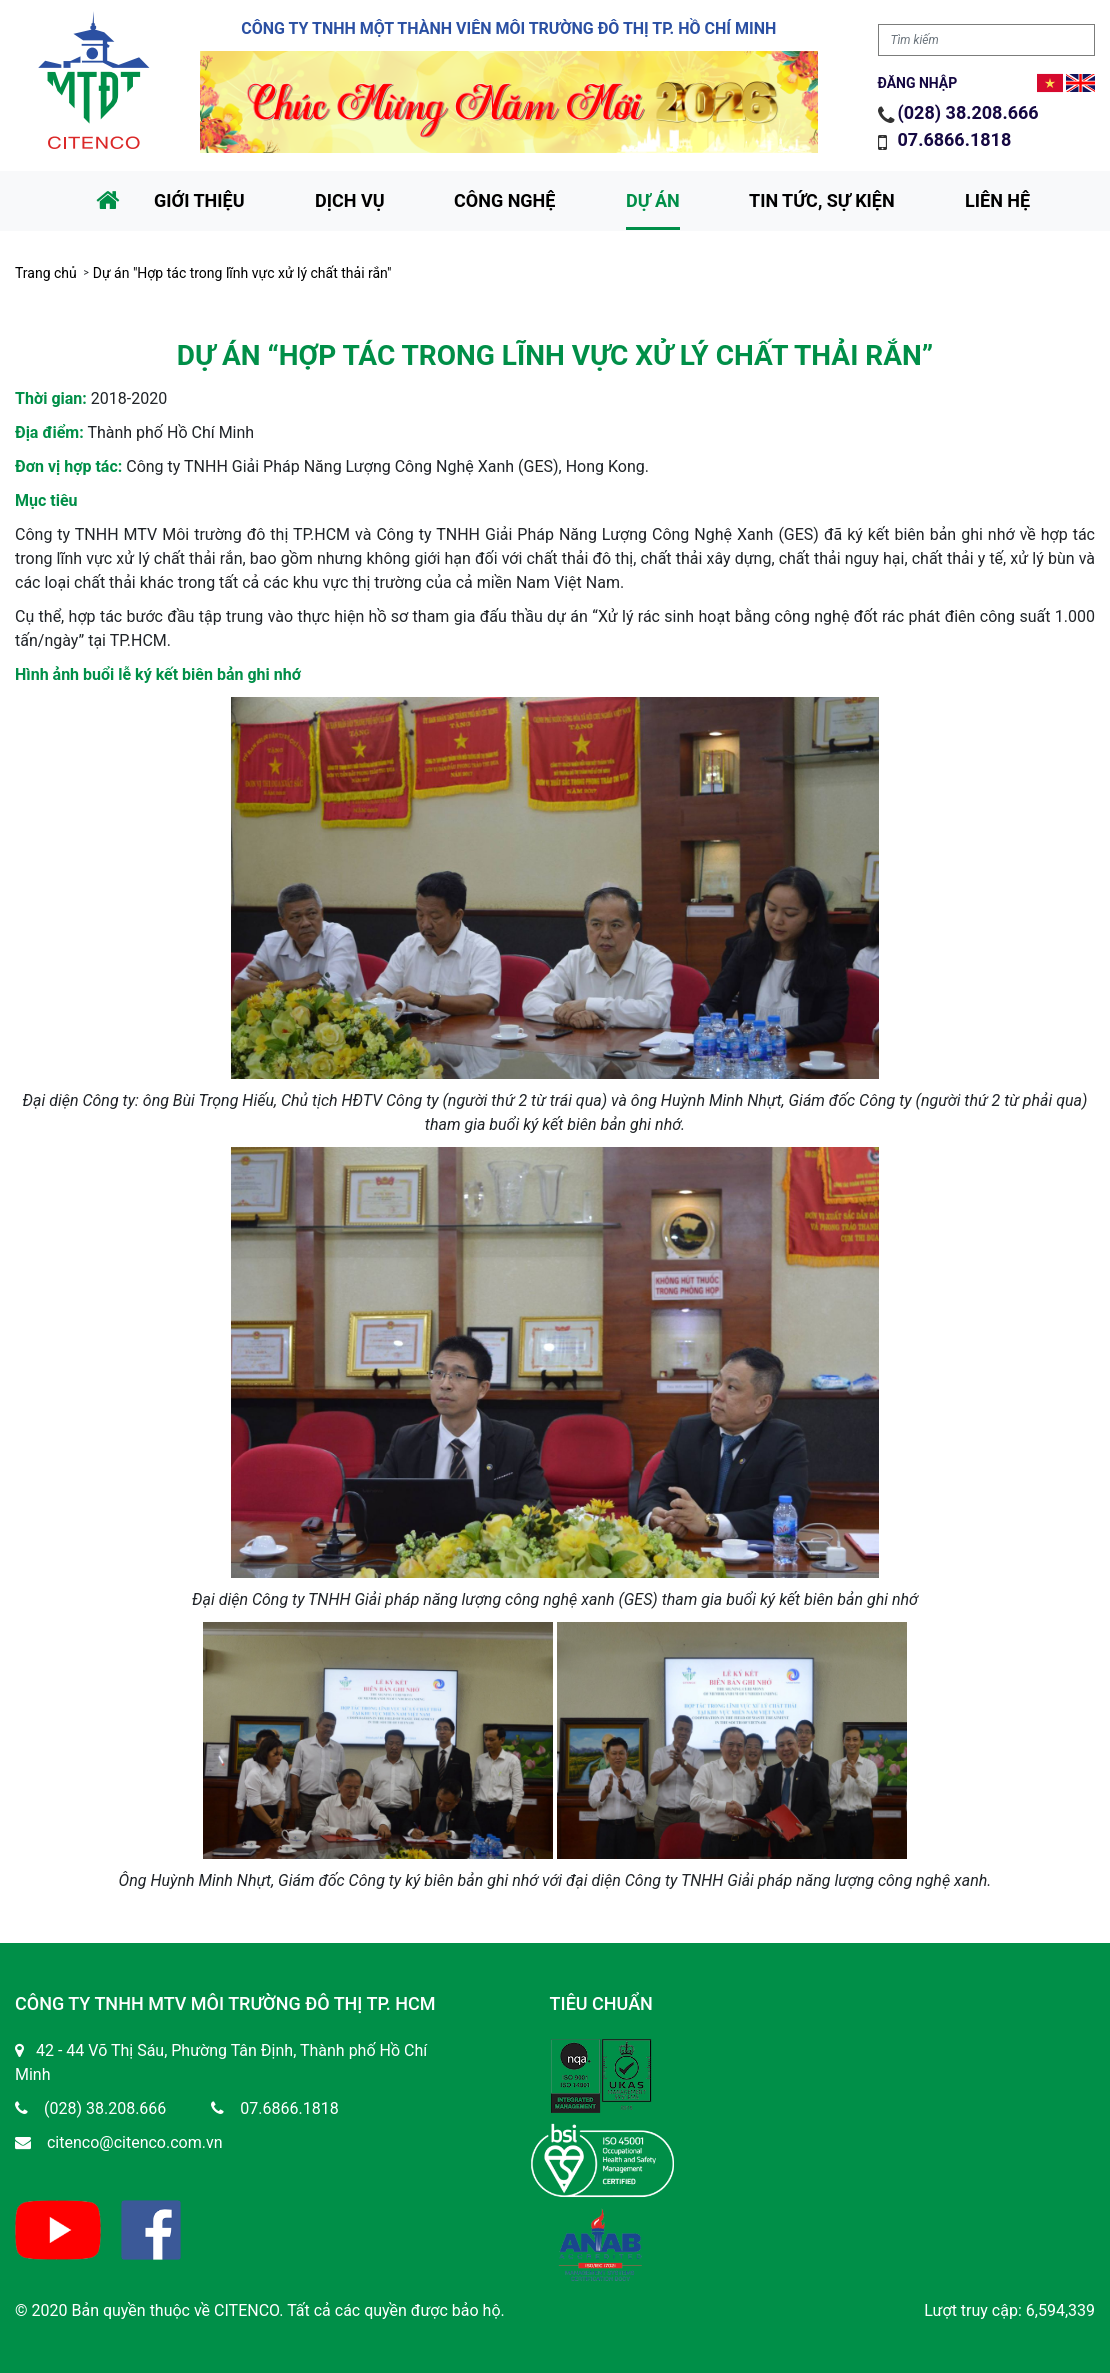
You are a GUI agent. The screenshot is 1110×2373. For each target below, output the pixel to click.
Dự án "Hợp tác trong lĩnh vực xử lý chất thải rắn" (242, 273)
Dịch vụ (350, 200)
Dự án (653, 200)
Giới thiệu (199, 200)
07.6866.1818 (957, 139)
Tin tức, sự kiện (822, 200)
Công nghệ (504, 200)
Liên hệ (997, 200)
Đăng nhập (918, 83)
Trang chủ (46, 273)
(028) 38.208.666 (968, 112)
